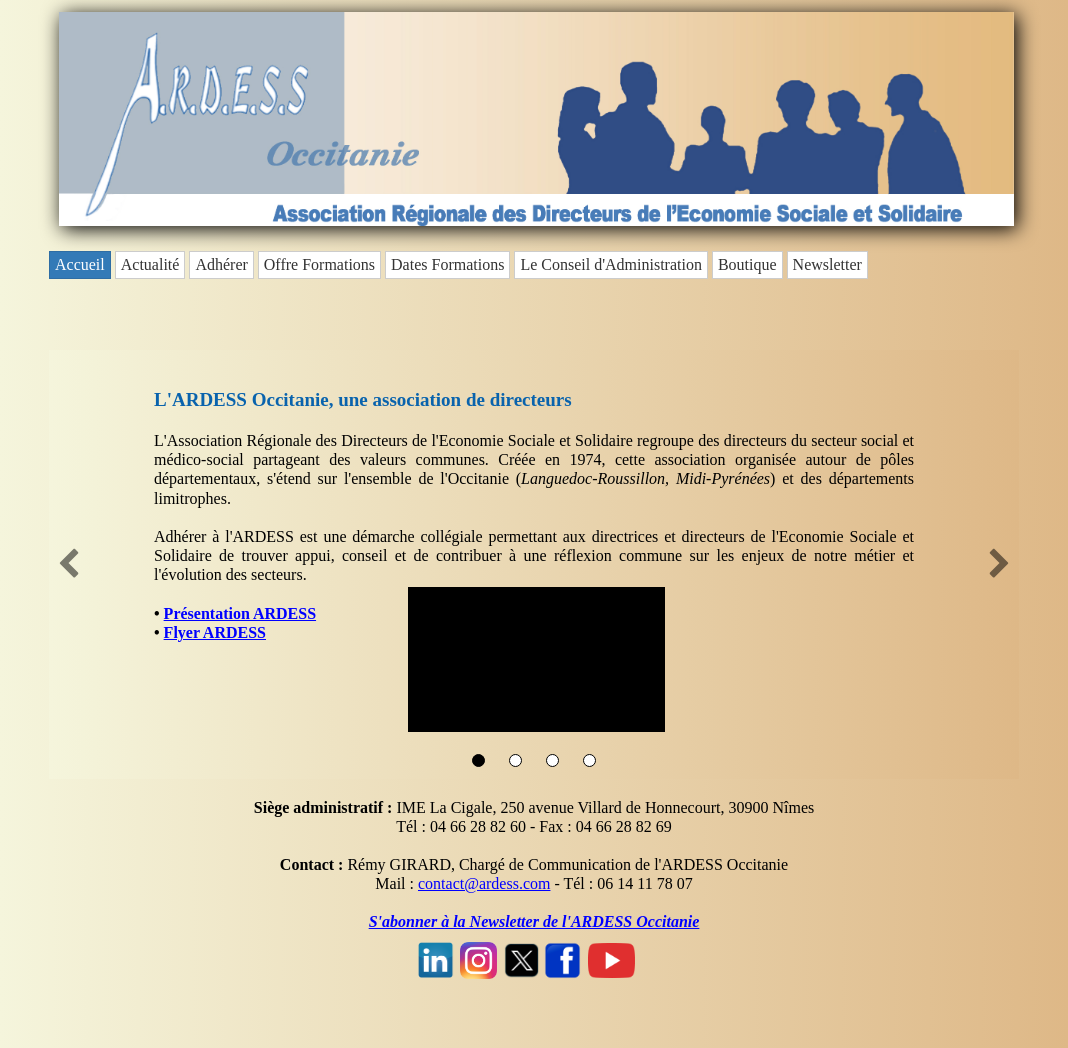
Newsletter (827, 264)
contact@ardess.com (484, 883)
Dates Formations (447, 264)
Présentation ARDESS (240, 613)
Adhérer (221, 264)
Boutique (747, 264)
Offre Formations (319, 264)
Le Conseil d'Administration (611, 264)
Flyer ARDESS (215, 632)
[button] (69, 565)
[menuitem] (82, 265)
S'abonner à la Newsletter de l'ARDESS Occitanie (534, 921)
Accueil (80, 264)
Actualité (150, 264)
